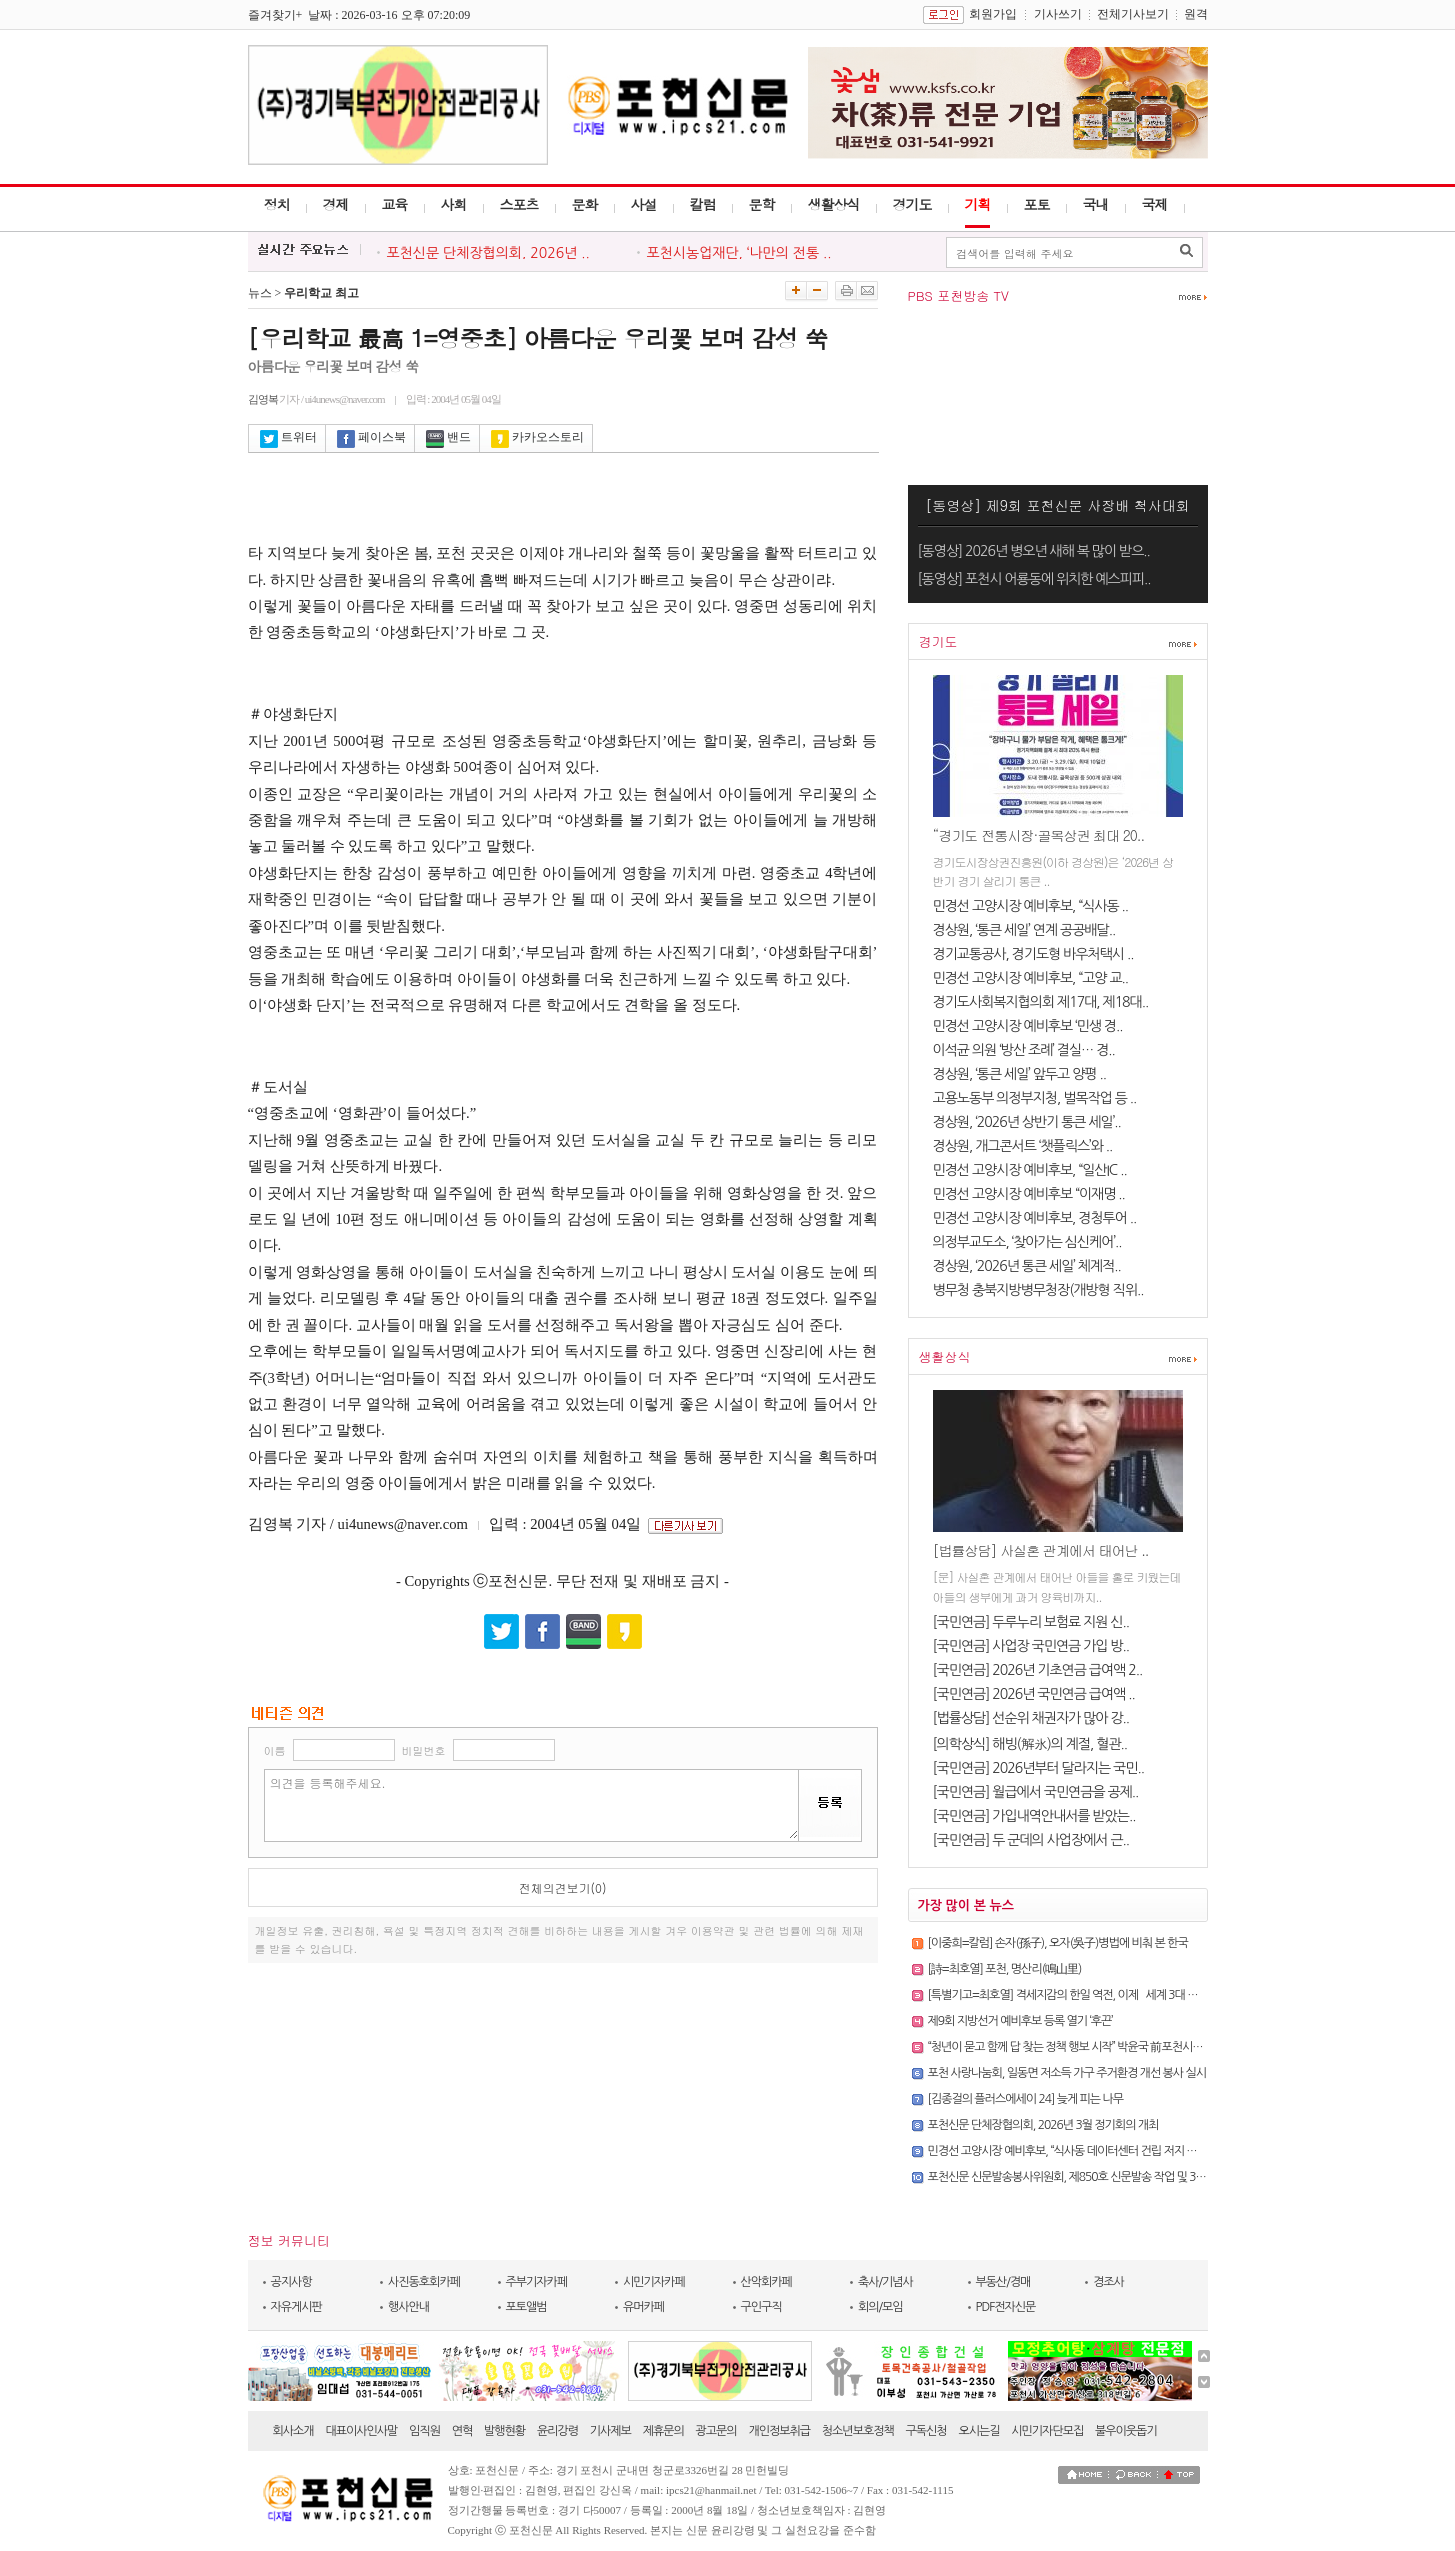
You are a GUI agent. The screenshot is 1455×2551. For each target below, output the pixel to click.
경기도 (912, 204)
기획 (978, 204)
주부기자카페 (537, 2282)
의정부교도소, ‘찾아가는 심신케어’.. (1027, 1242)
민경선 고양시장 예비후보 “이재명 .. (1029, 1194)
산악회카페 (766, 2282)
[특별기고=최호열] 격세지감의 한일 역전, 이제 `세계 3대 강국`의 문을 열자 (1098, 1995)
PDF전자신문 (1006, 2307)
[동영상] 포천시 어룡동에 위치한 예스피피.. (1034, 579)
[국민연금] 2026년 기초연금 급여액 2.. (1038, 1670)
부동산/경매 (1003, 2282)
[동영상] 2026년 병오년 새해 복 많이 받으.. (1034, 551)
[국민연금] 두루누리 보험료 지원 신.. (1031, 1622)
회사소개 (293, 2431)
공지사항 (291, 2282)
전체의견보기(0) (563, 1887)
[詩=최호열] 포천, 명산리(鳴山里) (1005, 1969)
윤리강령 (557, 2431)
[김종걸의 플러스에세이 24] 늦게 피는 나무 (1026, 2099)
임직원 (424, 2431)
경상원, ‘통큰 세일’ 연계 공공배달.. (1024, 930)
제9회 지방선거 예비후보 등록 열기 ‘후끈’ (1020, 2021)
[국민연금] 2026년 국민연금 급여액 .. (1034, 1694)
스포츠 (519, 204)
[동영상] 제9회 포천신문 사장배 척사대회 (1057, 505)
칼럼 (703, 204)
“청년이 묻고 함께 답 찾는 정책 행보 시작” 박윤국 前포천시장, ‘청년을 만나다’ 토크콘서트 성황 (1139, 2047)
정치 (277, 204)
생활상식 (834, 204)
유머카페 (643, 2307)
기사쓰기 (1058, 14)
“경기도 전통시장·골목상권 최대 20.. (1039, 835)
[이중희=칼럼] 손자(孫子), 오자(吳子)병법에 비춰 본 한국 (1058, 1943)
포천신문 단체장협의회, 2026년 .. (488, 253)
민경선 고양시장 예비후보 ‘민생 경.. (1028, 1026)
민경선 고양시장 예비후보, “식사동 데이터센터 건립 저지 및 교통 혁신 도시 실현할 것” (1121, 2151)
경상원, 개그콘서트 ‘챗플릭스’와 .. (1023, 1146)
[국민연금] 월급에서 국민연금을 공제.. (1036, 1792)
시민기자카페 (654, 2282)
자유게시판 (296, 2307)
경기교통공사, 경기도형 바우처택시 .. (1033, 954)
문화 (585, 204)
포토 (1037, 204)
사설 (644, 204)
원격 (1196, 14)
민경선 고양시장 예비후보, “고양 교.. (1031, 978)
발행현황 (504, 2431)
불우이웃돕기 (1126, 2431)
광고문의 (716, 2431)
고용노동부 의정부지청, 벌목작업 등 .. (1035, 1098)
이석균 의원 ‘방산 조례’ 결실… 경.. (1024, 1050)
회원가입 (993, 14)
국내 (1096, 204)
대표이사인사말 (361, 2431)
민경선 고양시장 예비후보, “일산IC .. (1030, 1170)
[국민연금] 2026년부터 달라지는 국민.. (1038, 1768)
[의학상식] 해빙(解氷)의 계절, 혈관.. (1030, 1744)
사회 (454, 204)
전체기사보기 (1133, 14)
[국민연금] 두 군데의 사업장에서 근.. (1031, 1840)
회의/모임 (880, 2307)
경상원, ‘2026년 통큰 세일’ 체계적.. (1027, 1266)
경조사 (1108, 2282)
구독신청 (926, 2431)
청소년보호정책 (858, 2431)
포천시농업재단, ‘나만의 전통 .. (739, 253)
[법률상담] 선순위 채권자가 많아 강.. (1031, 1718)
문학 (762, 204)
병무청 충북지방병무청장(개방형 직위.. (1038, 1290)
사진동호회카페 (424, 2282)
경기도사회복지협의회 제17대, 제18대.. (1041, 1002)
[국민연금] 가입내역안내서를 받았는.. (1034, 1816)
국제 (1155, 204)
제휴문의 (663, 2431)
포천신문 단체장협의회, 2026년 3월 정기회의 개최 (1043, 2125)
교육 (395, 204)
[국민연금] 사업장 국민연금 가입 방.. (1031, 1646)
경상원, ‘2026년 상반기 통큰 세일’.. (1027, 1122)
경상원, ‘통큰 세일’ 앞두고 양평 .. (1019, 1074)
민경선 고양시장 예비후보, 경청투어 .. (1035, 1218)
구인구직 (761, 2307)
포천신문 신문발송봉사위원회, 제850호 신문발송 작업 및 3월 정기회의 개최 (1100, 2177)
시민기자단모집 (1047, 2431)
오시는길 (978, 2431)
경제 (336, 204)
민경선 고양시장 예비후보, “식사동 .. (1031, 906)
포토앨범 (526, 2307)
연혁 (462, 2431)
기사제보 (610, 2431)
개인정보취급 (779, 2431)
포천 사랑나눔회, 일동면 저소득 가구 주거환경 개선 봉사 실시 (1067, 2073)
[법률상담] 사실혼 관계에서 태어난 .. (1041, 1550)
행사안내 (408, 2307)
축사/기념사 (885, 2282)
